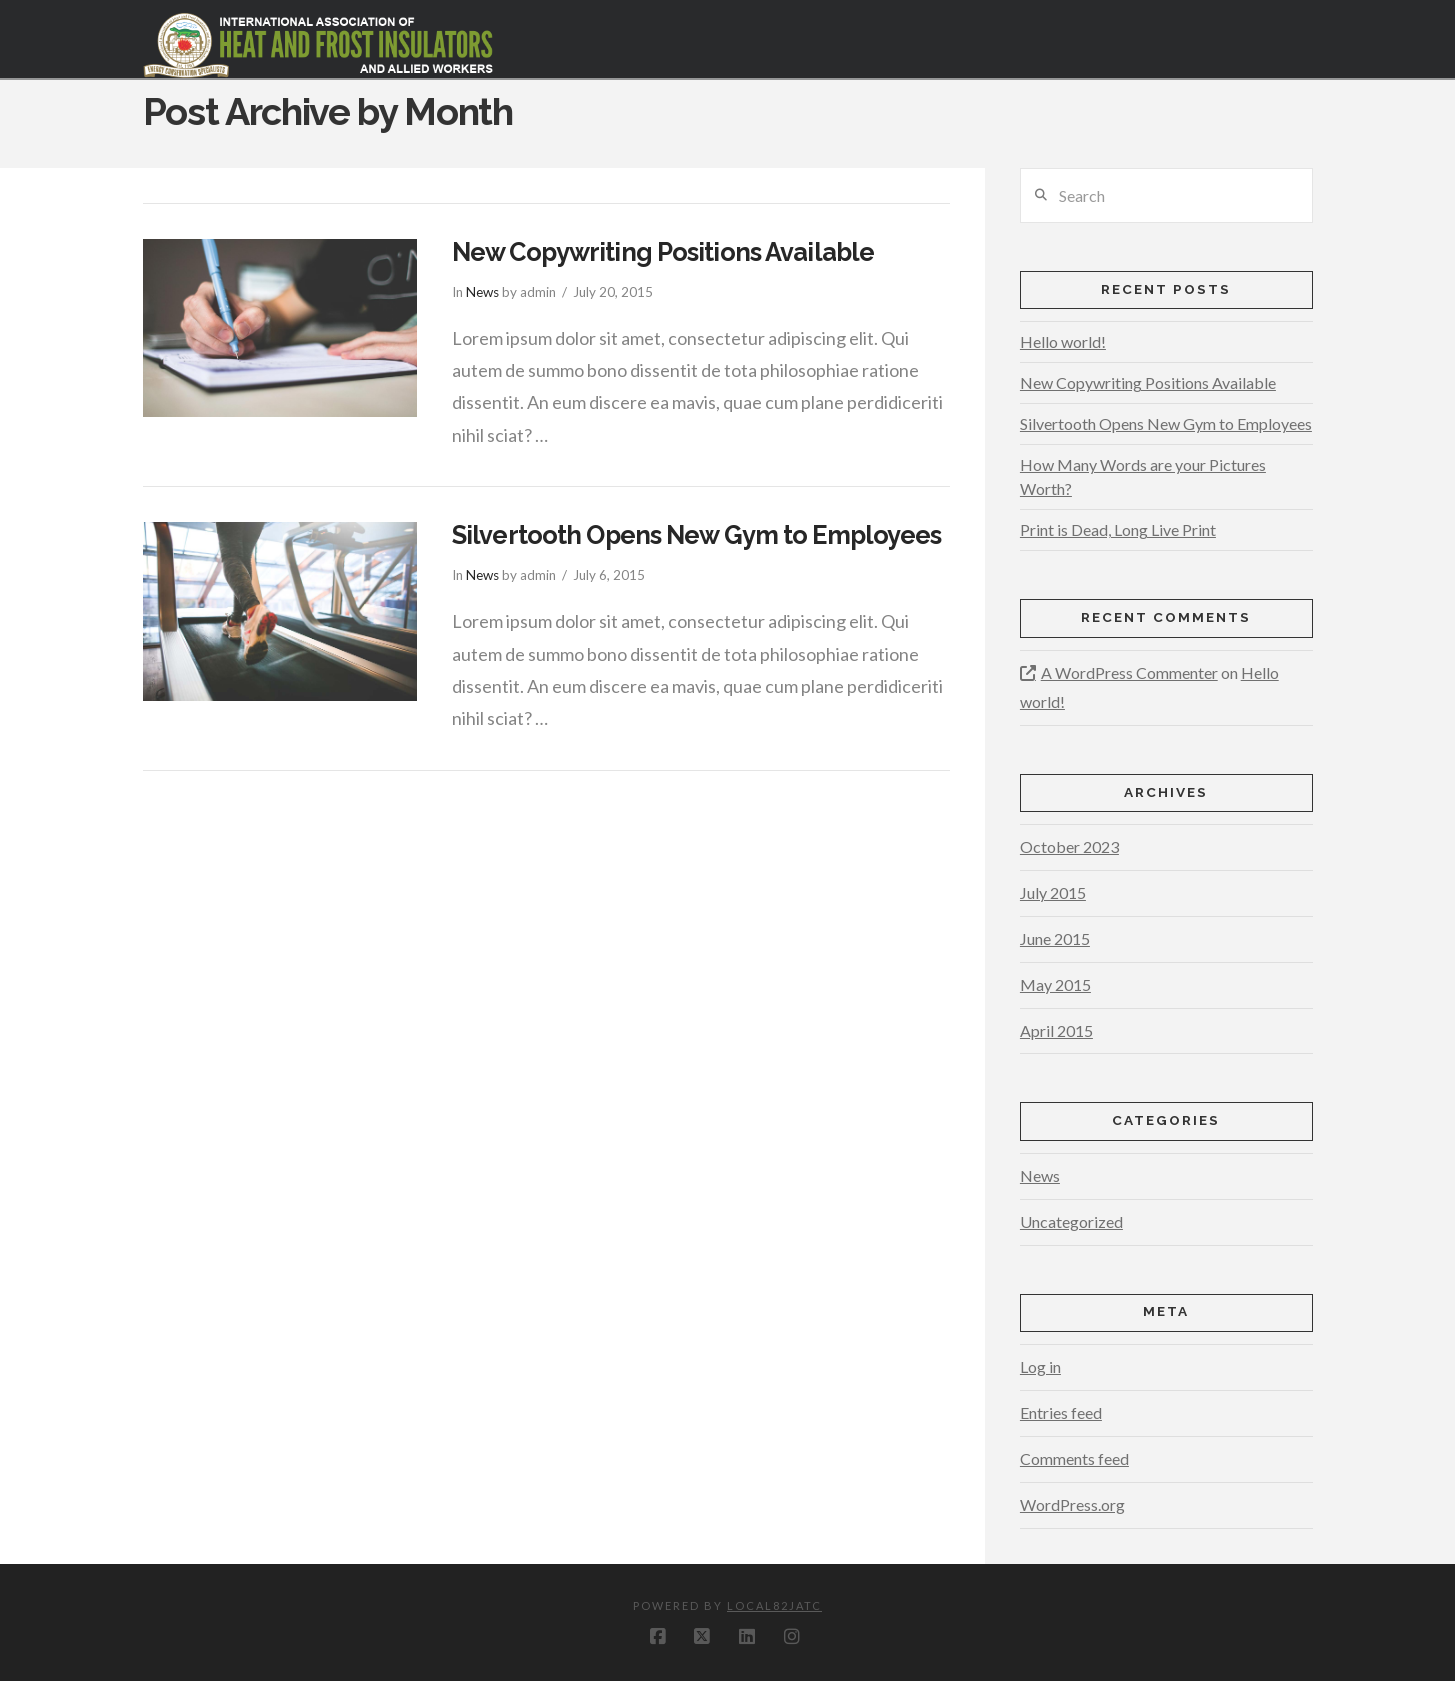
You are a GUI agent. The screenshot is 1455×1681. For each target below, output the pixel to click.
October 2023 (1069, 846)
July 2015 (1053, 892)
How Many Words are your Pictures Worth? (1143, 476)
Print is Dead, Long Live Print (1118, 529)
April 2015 (1056, 1030)
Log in (1040, 1366)
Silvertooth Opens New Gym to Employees (696, 535)
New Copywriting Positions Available (663, 252)
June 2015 (1055, 938)
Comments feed (1074, 1458)
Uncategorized (1071, 1221)
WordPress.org (1072, 1504)
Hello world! (1063, 341)
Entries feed (1061, 1412)
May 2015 (1055, 984)
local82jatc (774, 1605)
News (482, 292)
